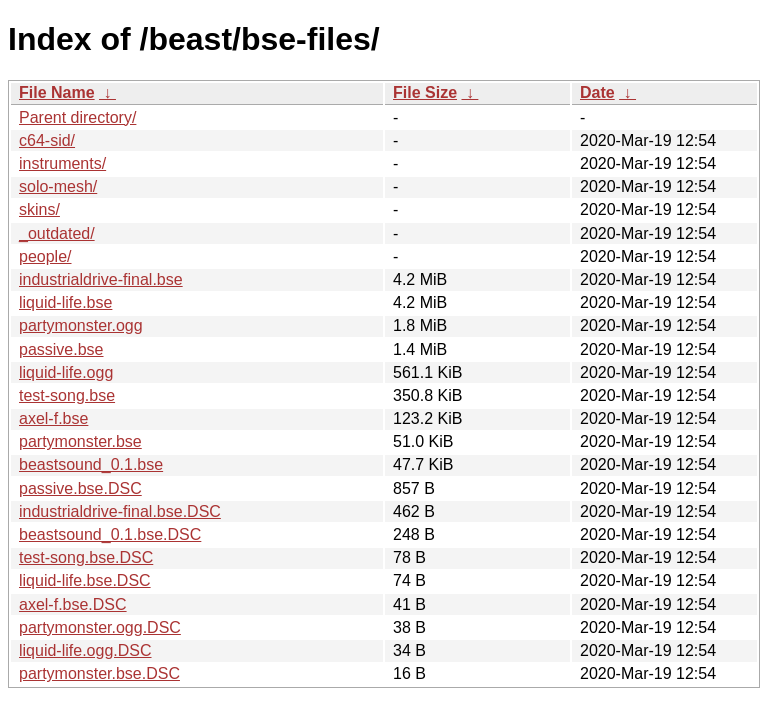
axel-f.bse (53, 418)
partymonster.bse (80, 441)
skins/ (39, 209)
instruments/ (62, 163)
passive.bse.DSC (80, 488)
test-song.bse (67, 395)
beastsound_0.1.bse (91, 464)
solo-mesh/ (58, 186)
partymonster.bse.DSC (99, 673)
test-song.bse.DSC (86, 557)
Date (597, 92)
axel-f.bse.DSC (73, 604)
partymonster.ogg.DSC (100, 627)
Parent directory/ (77, 117)
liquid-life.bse (65, 302)
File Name (57, 92)
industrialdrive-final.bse (101, 279)
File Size (425, 92)
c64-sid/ (47, 140)
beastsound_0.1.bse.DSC (110, 534)
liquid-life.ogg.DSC (85, 650)
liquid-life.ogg (66, 372)
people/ (45, 256)
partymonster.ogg (81, 325)
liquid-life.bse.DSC (85, 580)
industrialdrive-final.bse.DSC (120, 511)
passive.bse (61, 349)
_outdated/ (57, 233)
